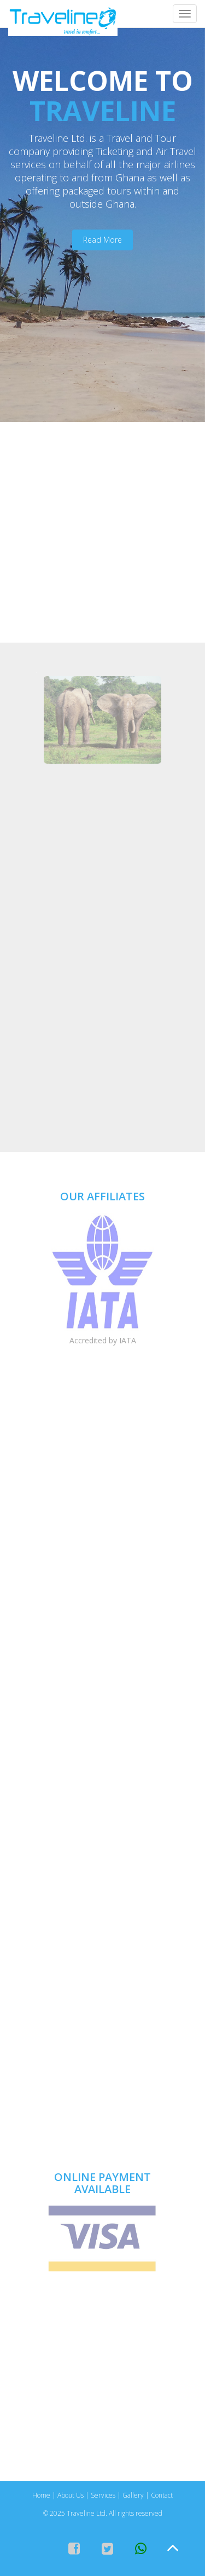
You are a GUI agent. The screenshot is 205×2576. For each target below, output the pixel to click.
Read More (102, 239)
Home (41, 2495)
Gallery (133, 2495)
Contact (162, 2495)
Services (103, 2495)
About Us (70, 2495)
